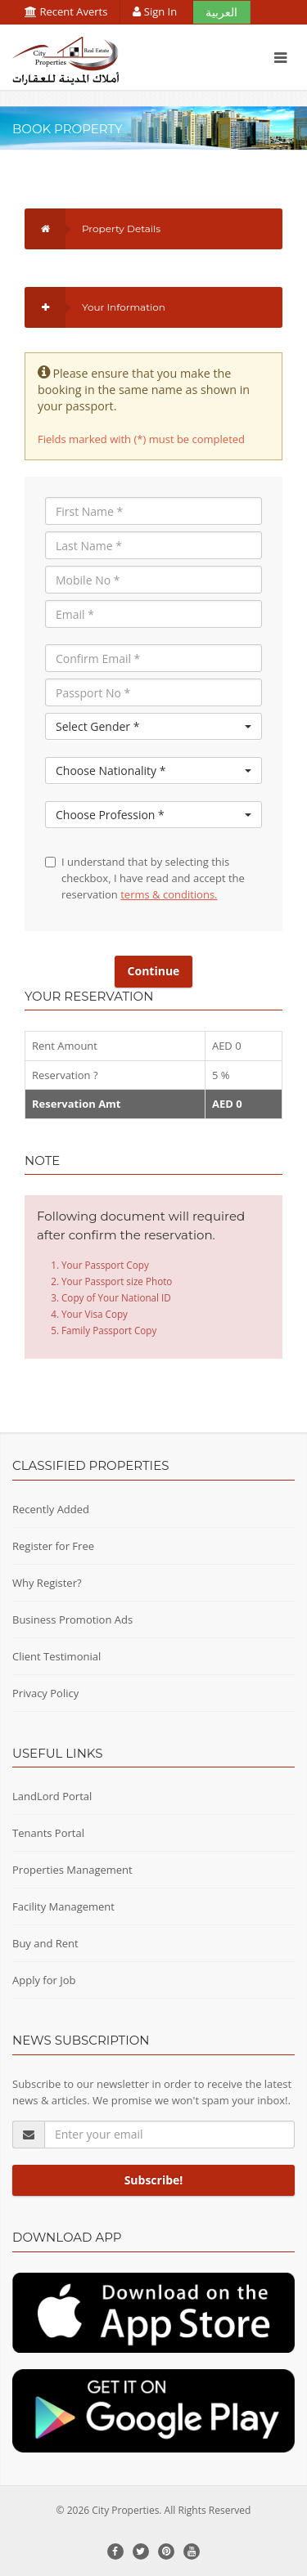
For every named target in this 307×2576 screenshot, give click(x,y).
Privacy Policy (45, 1693)
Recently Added (50, 1509)
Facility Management (63, 1906)
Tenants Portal (48, 1833)
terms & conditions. (168, 894)
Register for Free (53, 1546)
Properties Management (72, 1869)
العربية (221, 12)
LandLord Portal (52, 1796)
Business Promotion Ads (72, 1619)
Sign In (156, 11)
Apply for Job (43, 1980)
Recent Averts (66, 11)
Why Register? (47, 1582)
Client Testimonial (56, 1656)
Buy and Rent (45, 1943)
